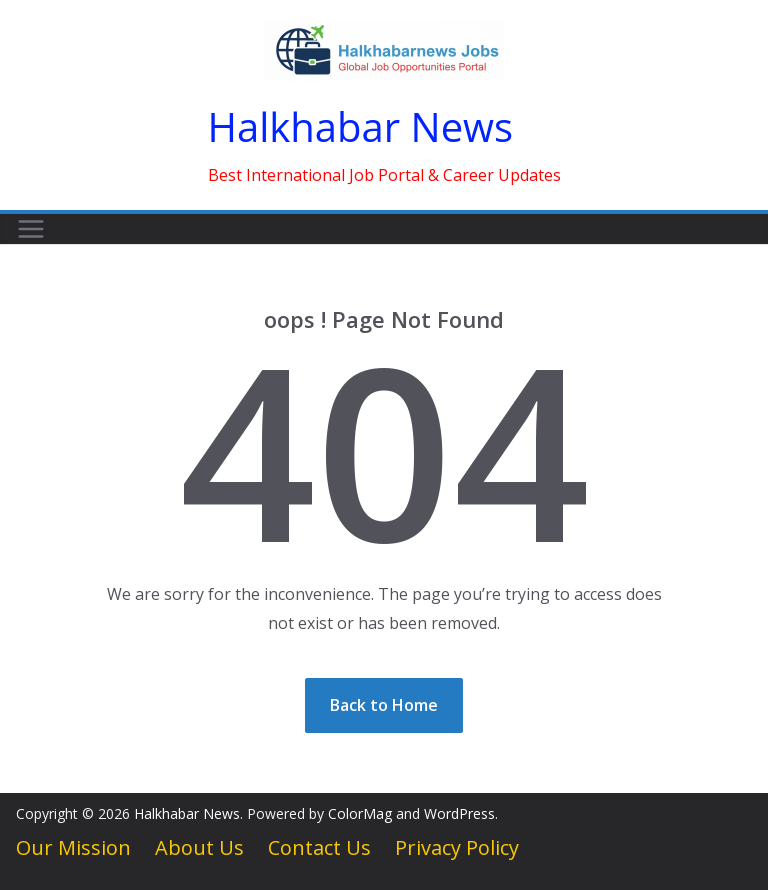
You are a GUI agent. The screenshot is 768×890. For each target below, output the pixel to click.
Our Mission (73, 847)
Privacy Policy (457, 847)
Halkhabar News (361, 126)
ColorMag (360, 813)
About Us (199, 847)
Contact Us (319, 847)
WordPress (459, 813)
